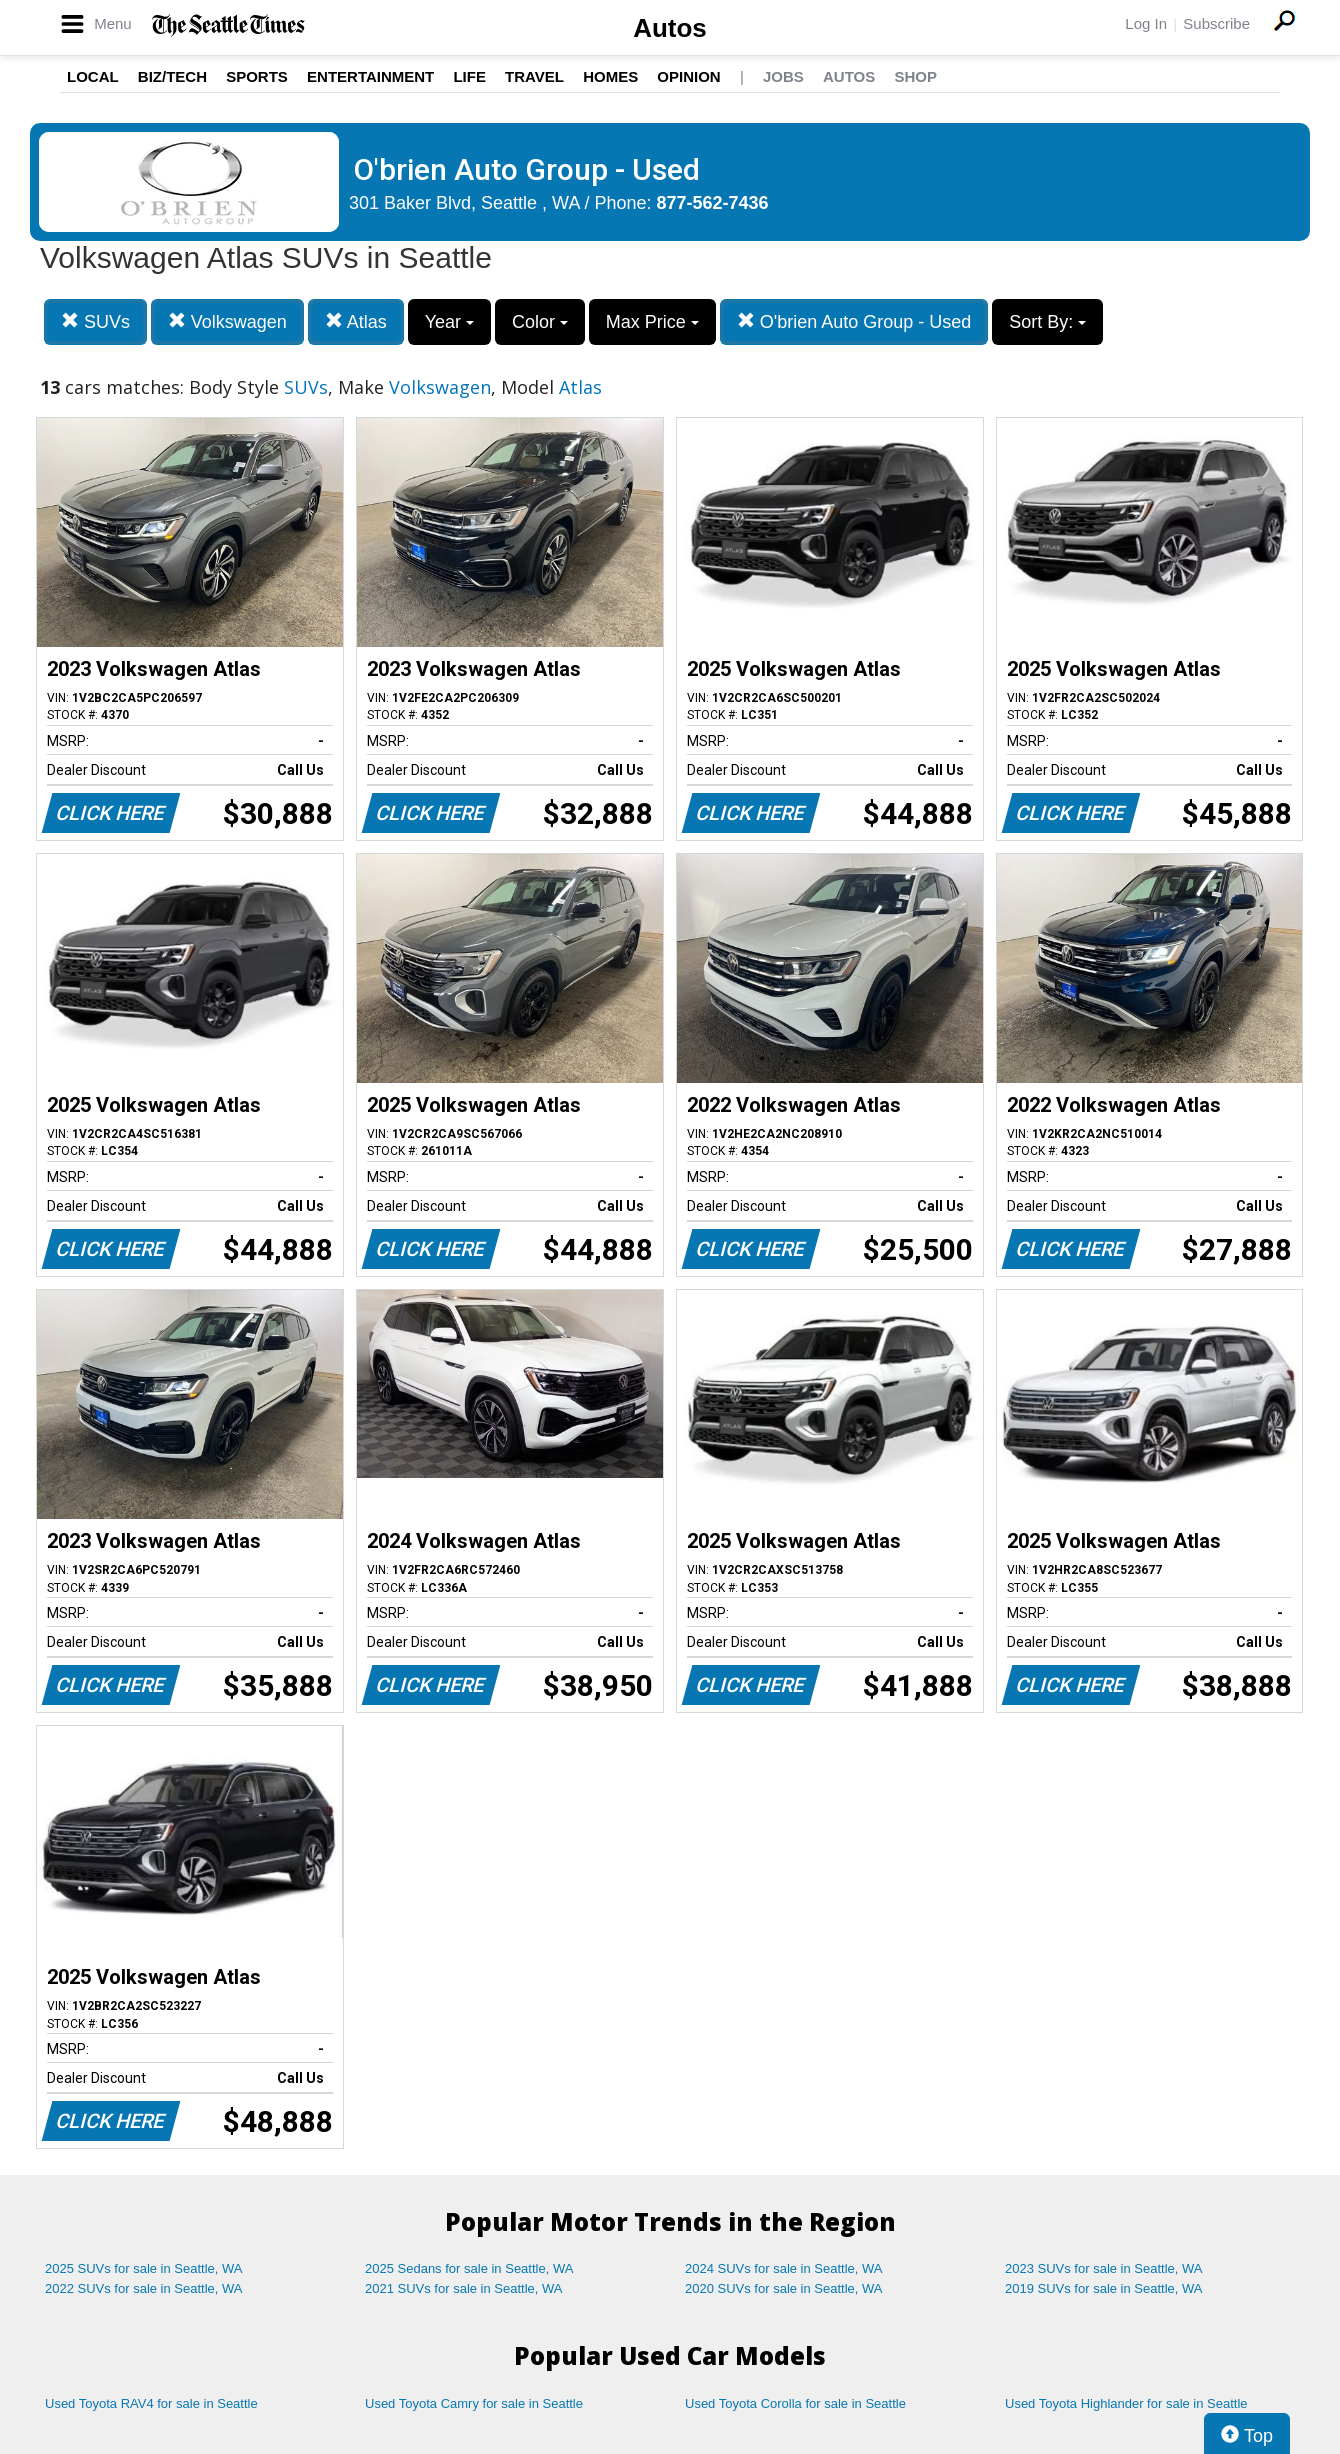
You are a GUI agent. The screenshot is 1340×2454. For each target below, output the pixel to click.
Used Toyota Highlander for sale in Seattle (1126, 2403)
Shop (915, 76)
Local (93, 76)
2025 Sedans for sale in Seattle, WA (469, 2268)
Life (469, 76)
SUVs (95, 321)
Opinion (688, 76)
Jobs (783, 76)
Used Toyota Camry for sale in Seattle (474, 2403)
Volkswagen (227, 321)
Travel (534, 76)
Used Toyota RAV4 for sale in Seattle (151, 2403)
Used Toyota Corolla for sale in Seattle (795, 2403)
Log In (1146, 23)
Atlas (356, 321)
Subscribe (1216, 23)
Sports (257, 76)
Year (449, 322)
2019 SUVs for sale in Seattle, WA (1104, 2288)
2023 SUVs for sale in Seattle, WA (1104, 2268)
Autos (670, 28)
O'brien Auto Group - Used (854, 321)
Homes (610, 76)
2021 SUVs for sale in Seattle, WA (464, 2288)
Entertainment (370, 76)
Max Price (652, 322)
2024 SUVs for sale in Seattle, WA (784, 2268)
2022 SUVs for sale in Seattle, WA (144, 2288)
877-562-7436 (713, 203)
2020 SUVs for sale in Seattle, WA (784, 2288)
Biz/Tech (172, 76)
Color (540, 322)
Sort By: (1047, 322)
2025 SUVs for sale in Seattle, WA (144, 2268)
